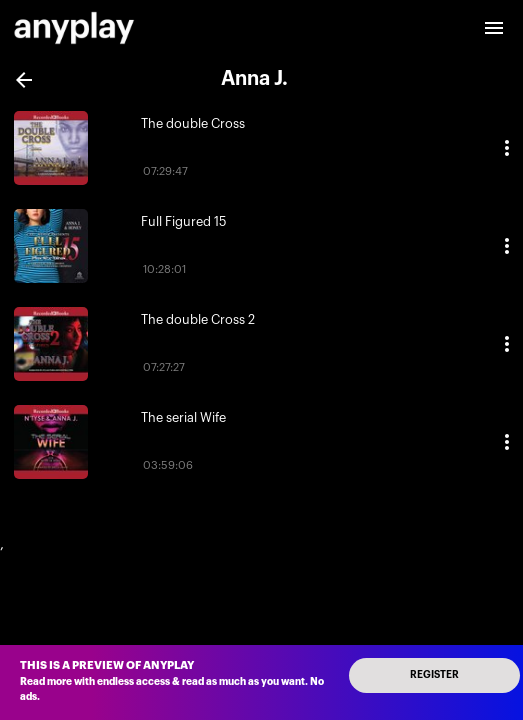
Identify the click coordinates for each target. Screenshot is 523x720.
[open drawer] (494, 28)
